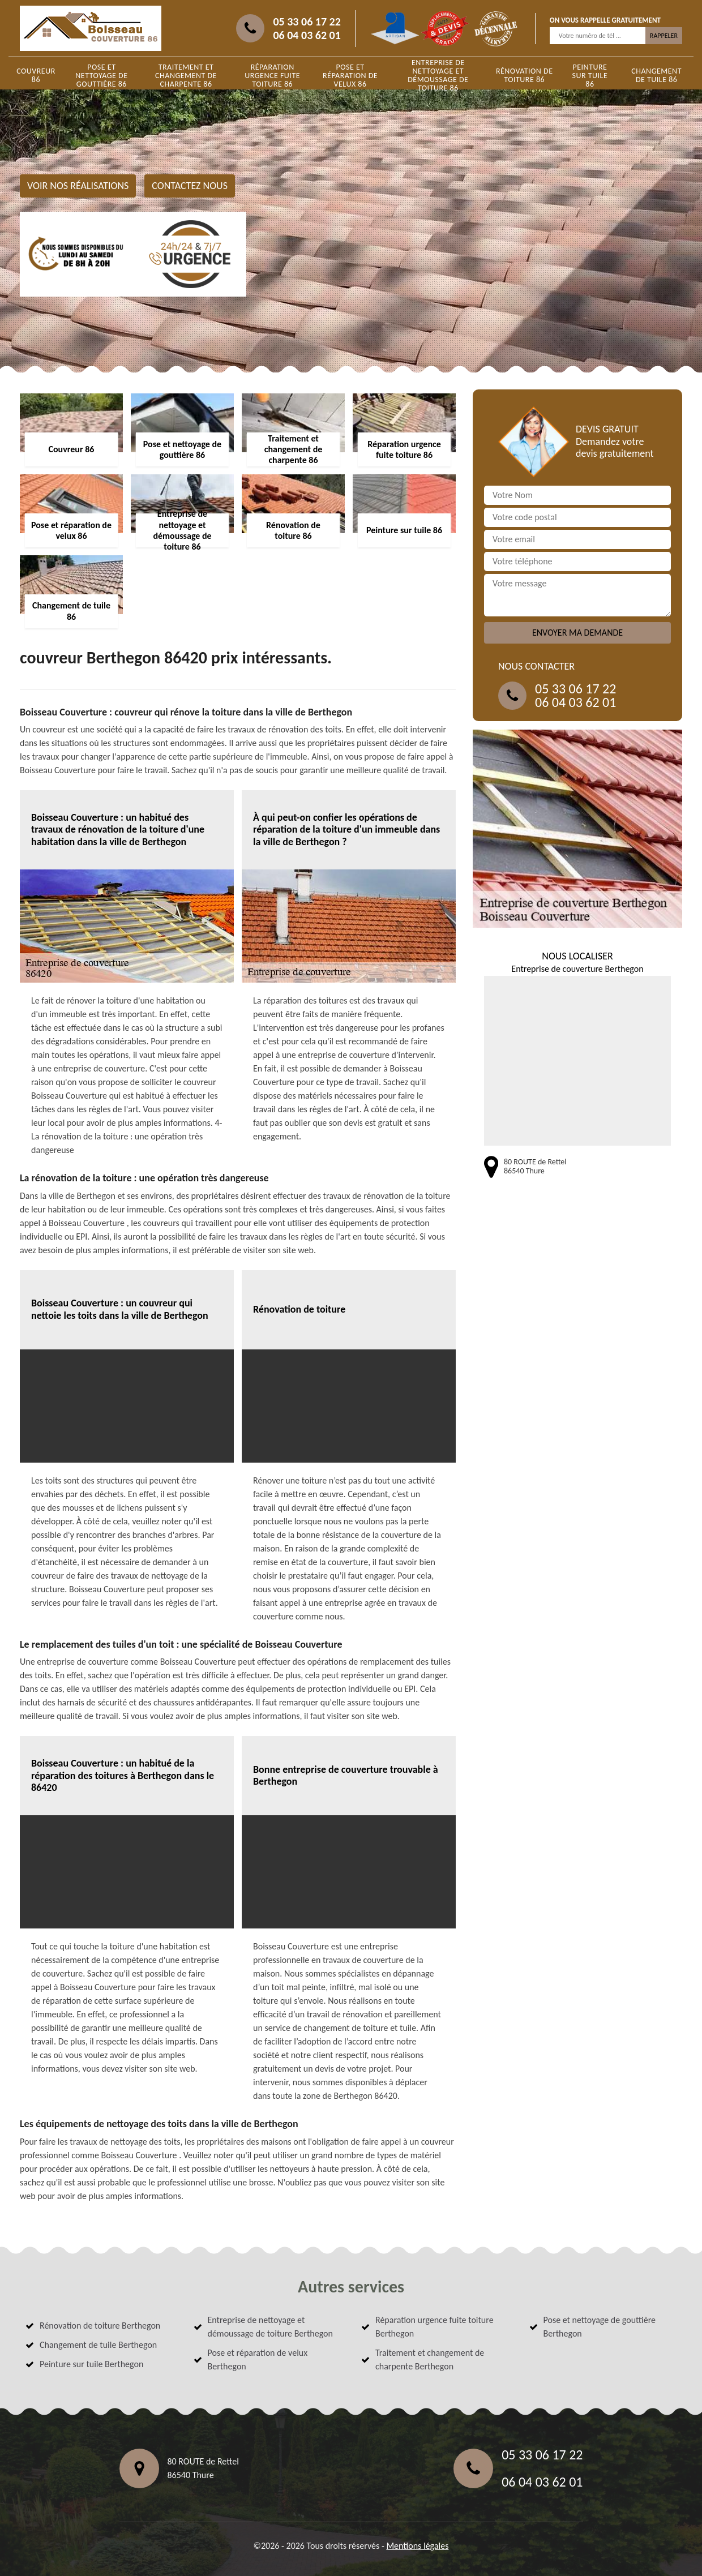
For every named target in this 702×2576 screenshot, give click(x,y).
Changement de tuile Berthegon (98, 2344)
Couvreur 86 (35, 75)
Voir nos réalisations (78, 185)
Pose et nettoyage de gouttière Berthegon (599, 2326)
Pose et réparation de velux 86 (350, 75)
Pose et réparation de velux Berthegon (258, 2359)
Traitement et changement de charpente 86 (186, 75)
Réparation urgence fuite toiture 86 (272, 75)
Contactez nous (190, 185)
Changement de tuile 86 (656, 75)
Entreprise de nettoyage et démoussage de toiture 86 (438, 75)
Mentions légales (417, 2545)
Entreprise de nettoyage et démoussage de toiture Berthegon (270, 2326)
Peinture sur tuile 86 (590, 75)
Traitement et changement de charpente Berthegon (429, 2359)
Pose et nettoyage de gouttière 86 (101, 75)
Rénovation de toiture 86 (524, 75)
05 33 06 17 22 (306, 21)
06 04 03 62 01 (306, 35)
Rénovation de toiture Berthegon (100, 2325)
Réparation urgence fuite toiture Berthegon (434, 2326)
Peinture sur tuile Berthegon (91, 2364)
